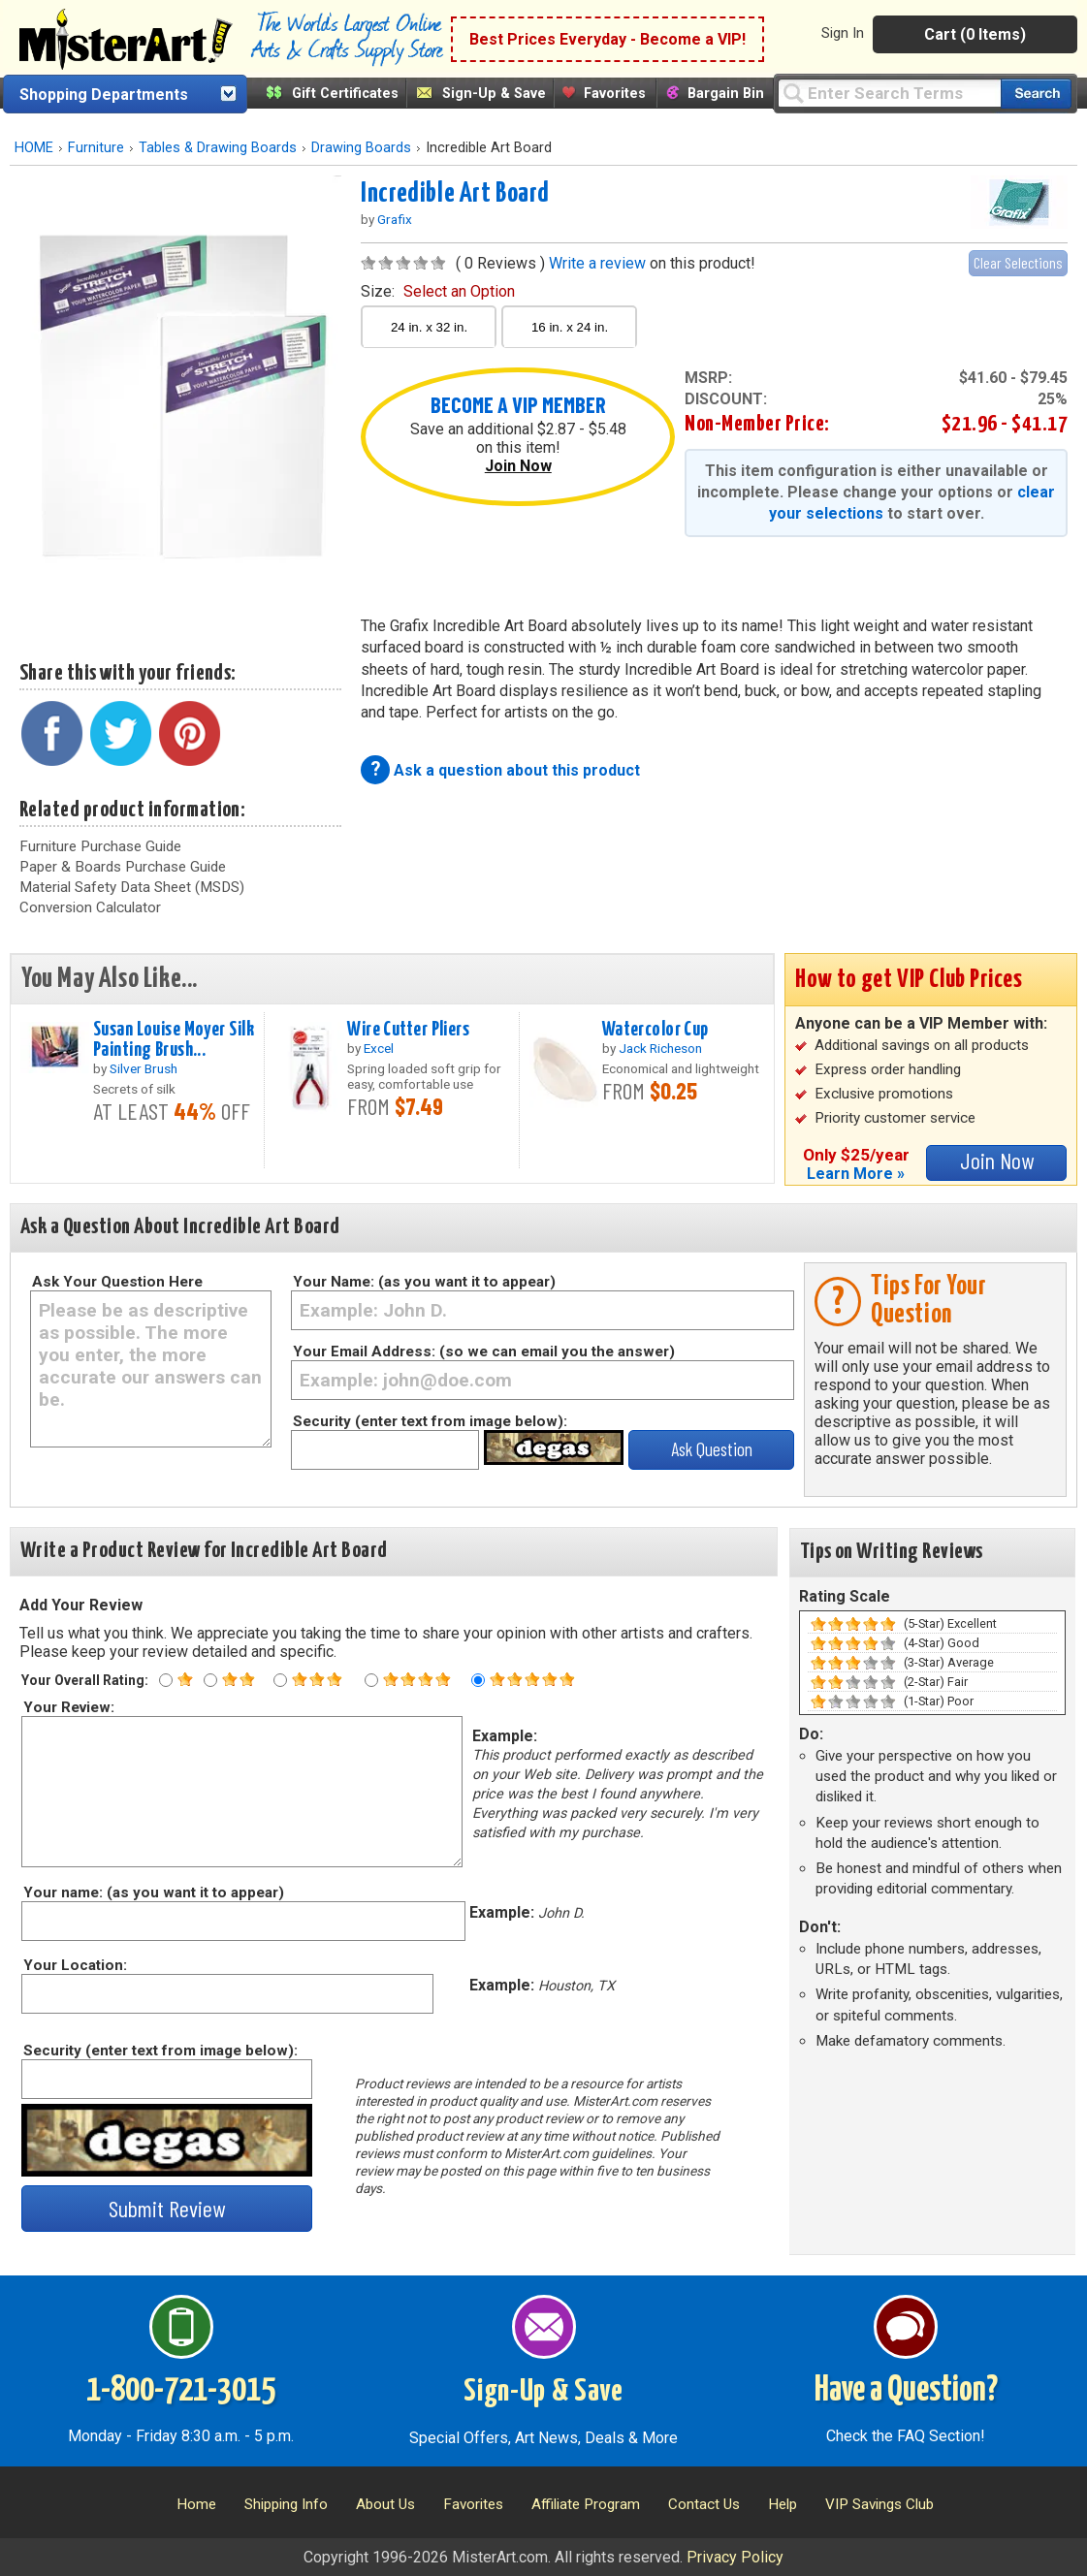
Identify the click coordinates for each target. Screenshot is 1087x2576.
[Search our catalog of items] (1036, 94)
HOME (34, 148)
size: (438, 291)
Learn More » (856, 1173)
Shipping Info (286, 2504)
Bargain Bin (725, 93)
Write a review (597, 263)
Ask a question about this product (517, 770)
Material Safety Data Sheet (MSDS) (131, 887)
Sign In (842, 33)
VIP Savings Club (879, 2504)
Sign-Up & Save (494, 93)
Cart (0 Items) (975, 34)
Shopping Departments (103, 94)
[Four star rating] (371, 1680)
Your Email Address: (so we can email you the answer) (484, 1351)
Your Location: (74, 1965)
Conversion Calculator (90, 907)
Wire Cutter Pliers (408, 1029)
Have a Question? (906, 2390)
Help (782, 2504)
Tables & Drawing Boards (218, 148)
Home (196, 2504)
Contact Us (704, 2504)
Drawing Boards (361, 148)
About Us (385, 2504)
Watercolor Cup (655, 1029)
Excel (379, 1048)
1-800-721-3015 (180, 2390)
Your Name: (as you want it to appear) (424, 1281)
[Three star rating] (280, 1680)
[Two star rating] (210, 1680)
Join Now (518, 466)
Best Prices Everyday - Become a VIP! (607, 39)
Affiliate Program (585, 2504)
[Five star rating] (478, 1680)
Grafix (394, 219)
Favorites (615, 93)
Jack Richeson (660, 1048)
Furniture (96, 148)
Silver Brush (143, 1068)
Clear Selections (1018, 262)
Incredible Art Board (455, 193)
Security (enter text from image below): (430, 1421)
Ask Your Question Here (117, 1281)
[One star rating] (165, 1680)
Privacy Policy (735, 2557)
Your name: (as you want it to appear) (152, 1892)
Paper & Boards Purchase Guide (122, 866)
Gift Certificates (345, 93)
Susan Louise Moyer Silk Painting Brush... (173, 1040)
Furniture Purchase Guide (100, 846)
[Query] (889, 93)
